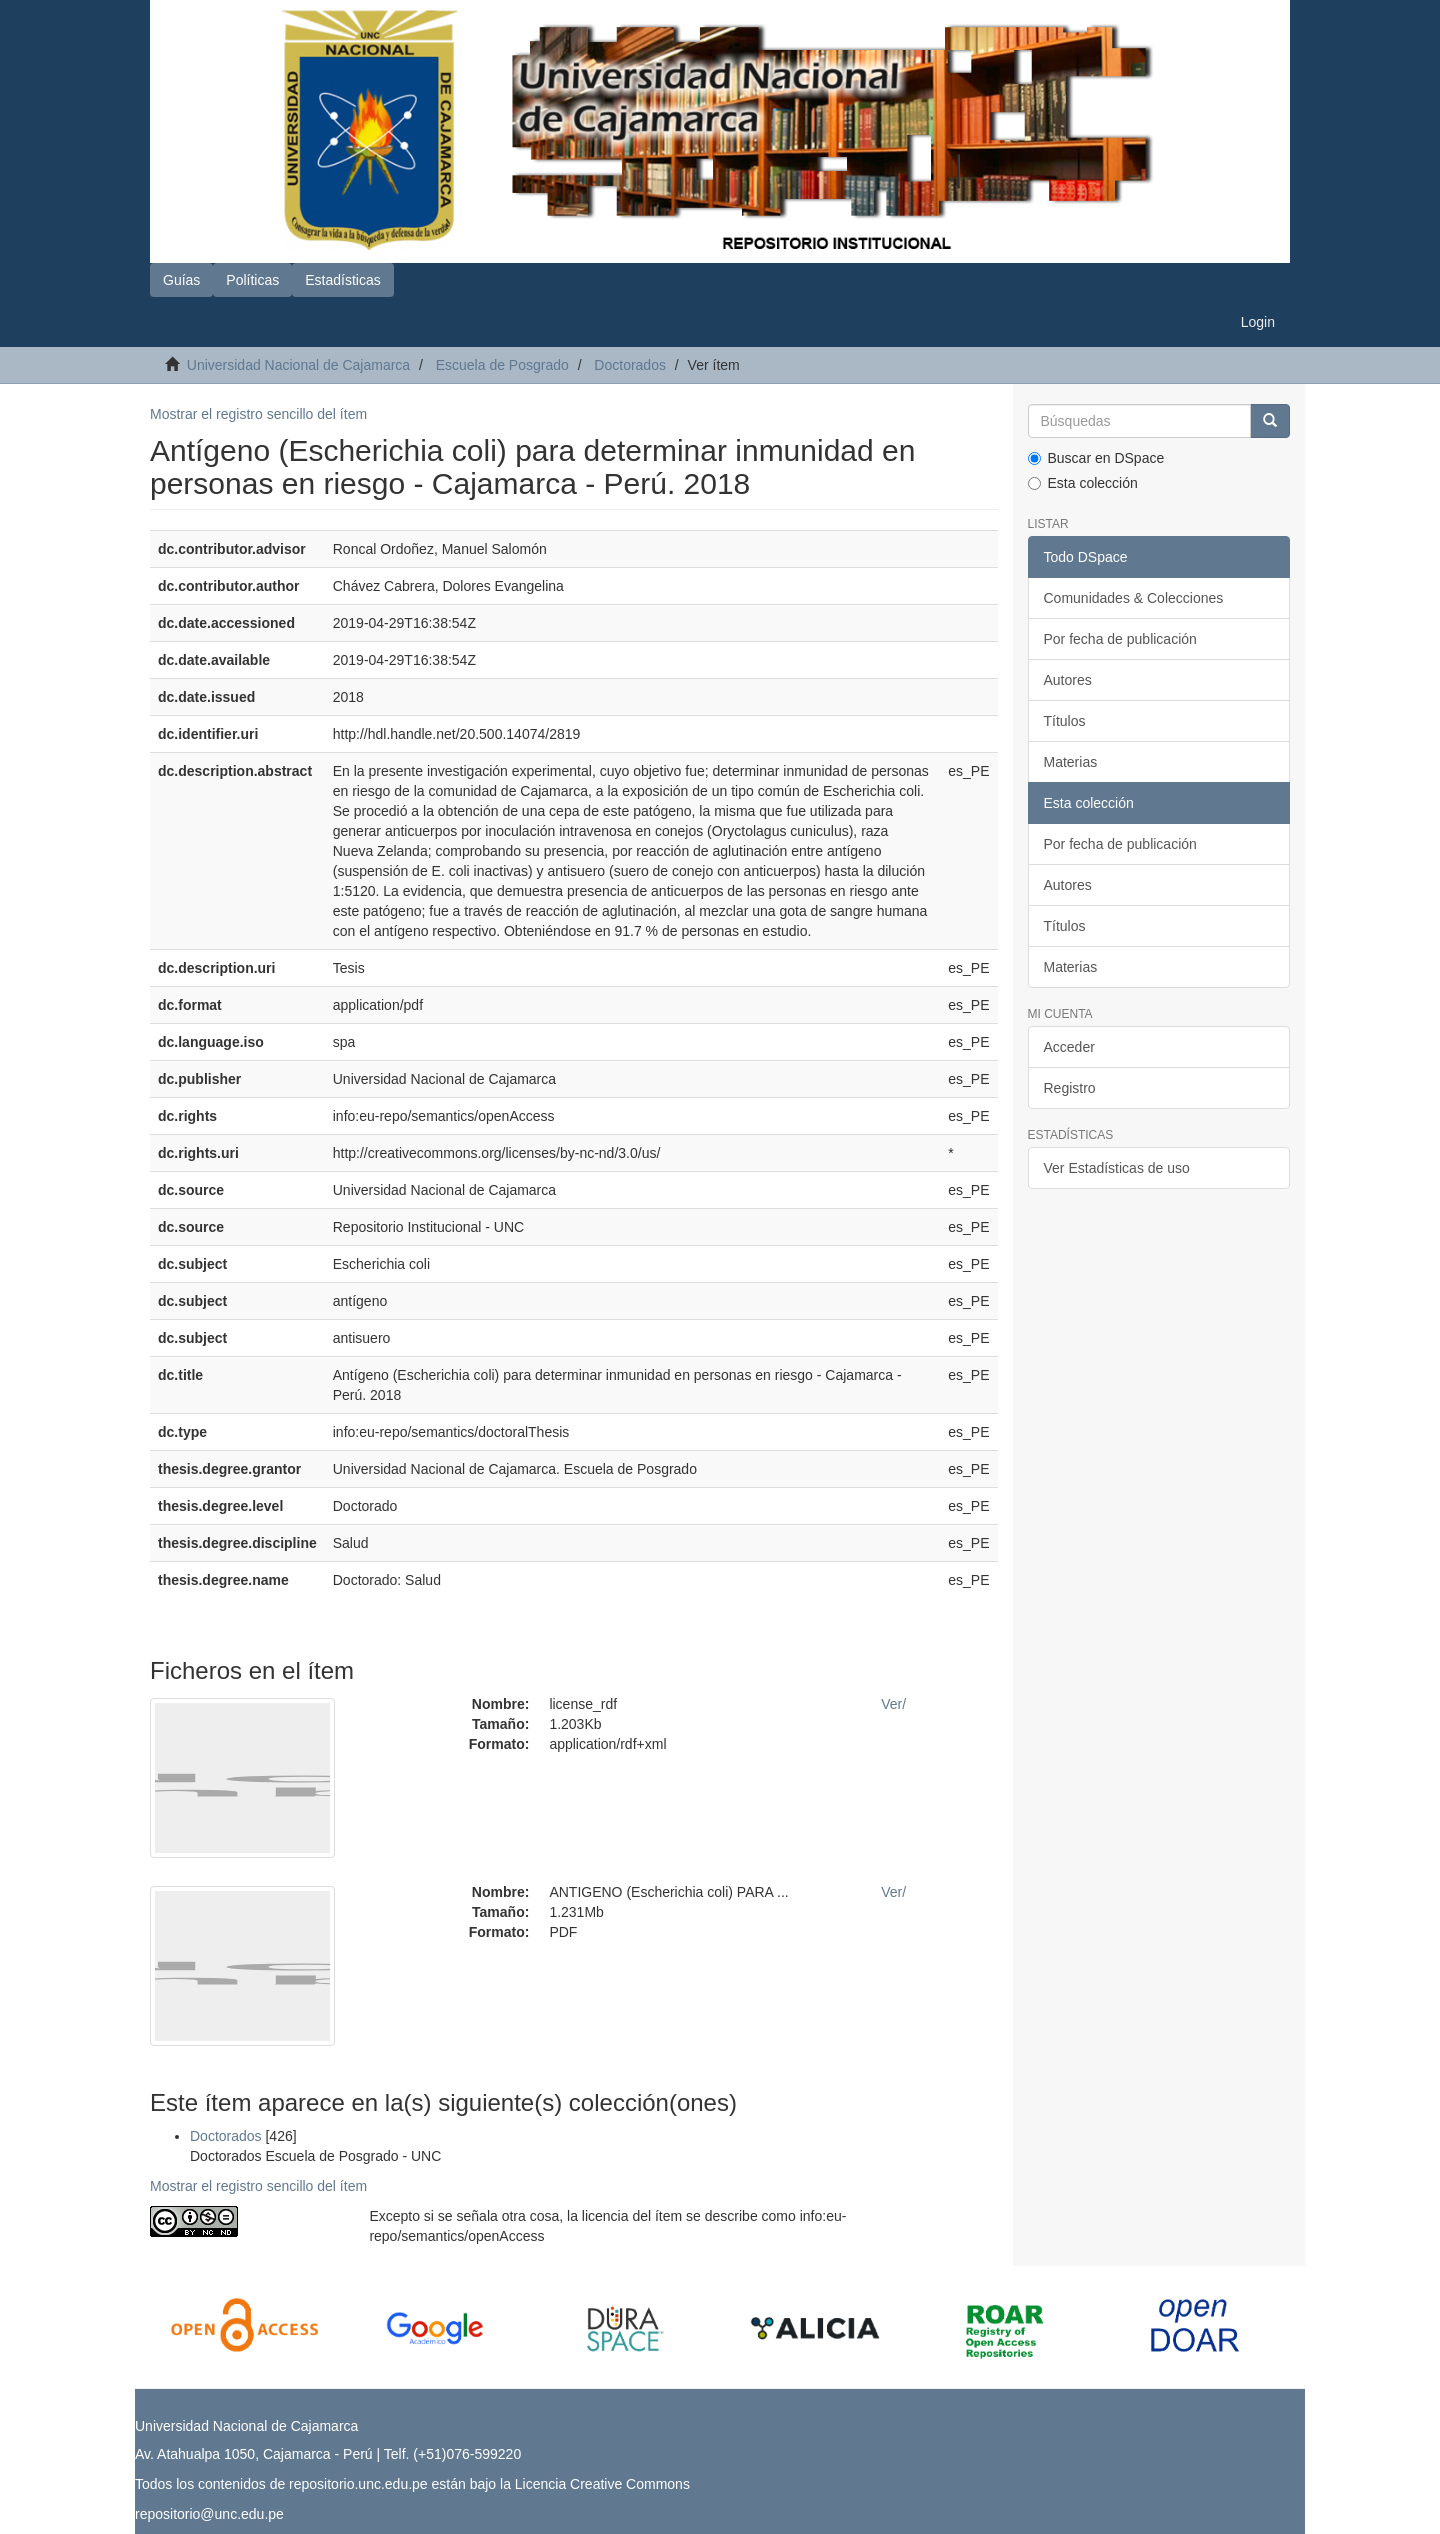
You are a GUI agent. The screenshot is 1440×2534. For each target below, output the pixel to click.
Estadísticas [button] (342, 280)
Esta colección (1083, 483)
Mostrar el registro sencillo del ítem (258, 414)
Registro (1070, 1088)
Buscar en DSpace (1096, 458)
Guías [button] (181, 280)
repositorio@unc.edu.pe (209, 2514)
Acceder (1069, 1047)
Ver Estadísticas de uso (1117, 1168)
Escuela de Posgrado (502, 365)
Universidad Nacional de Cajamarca (298, 365)
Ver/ (893, 1704)
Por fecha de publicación (1120, 639)
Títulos (1065, 721)
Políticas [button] (252, 280)
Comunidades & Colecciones (1134, 598)
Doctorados (630, 365)
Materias (1071, 762)
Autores (1068, 680)
